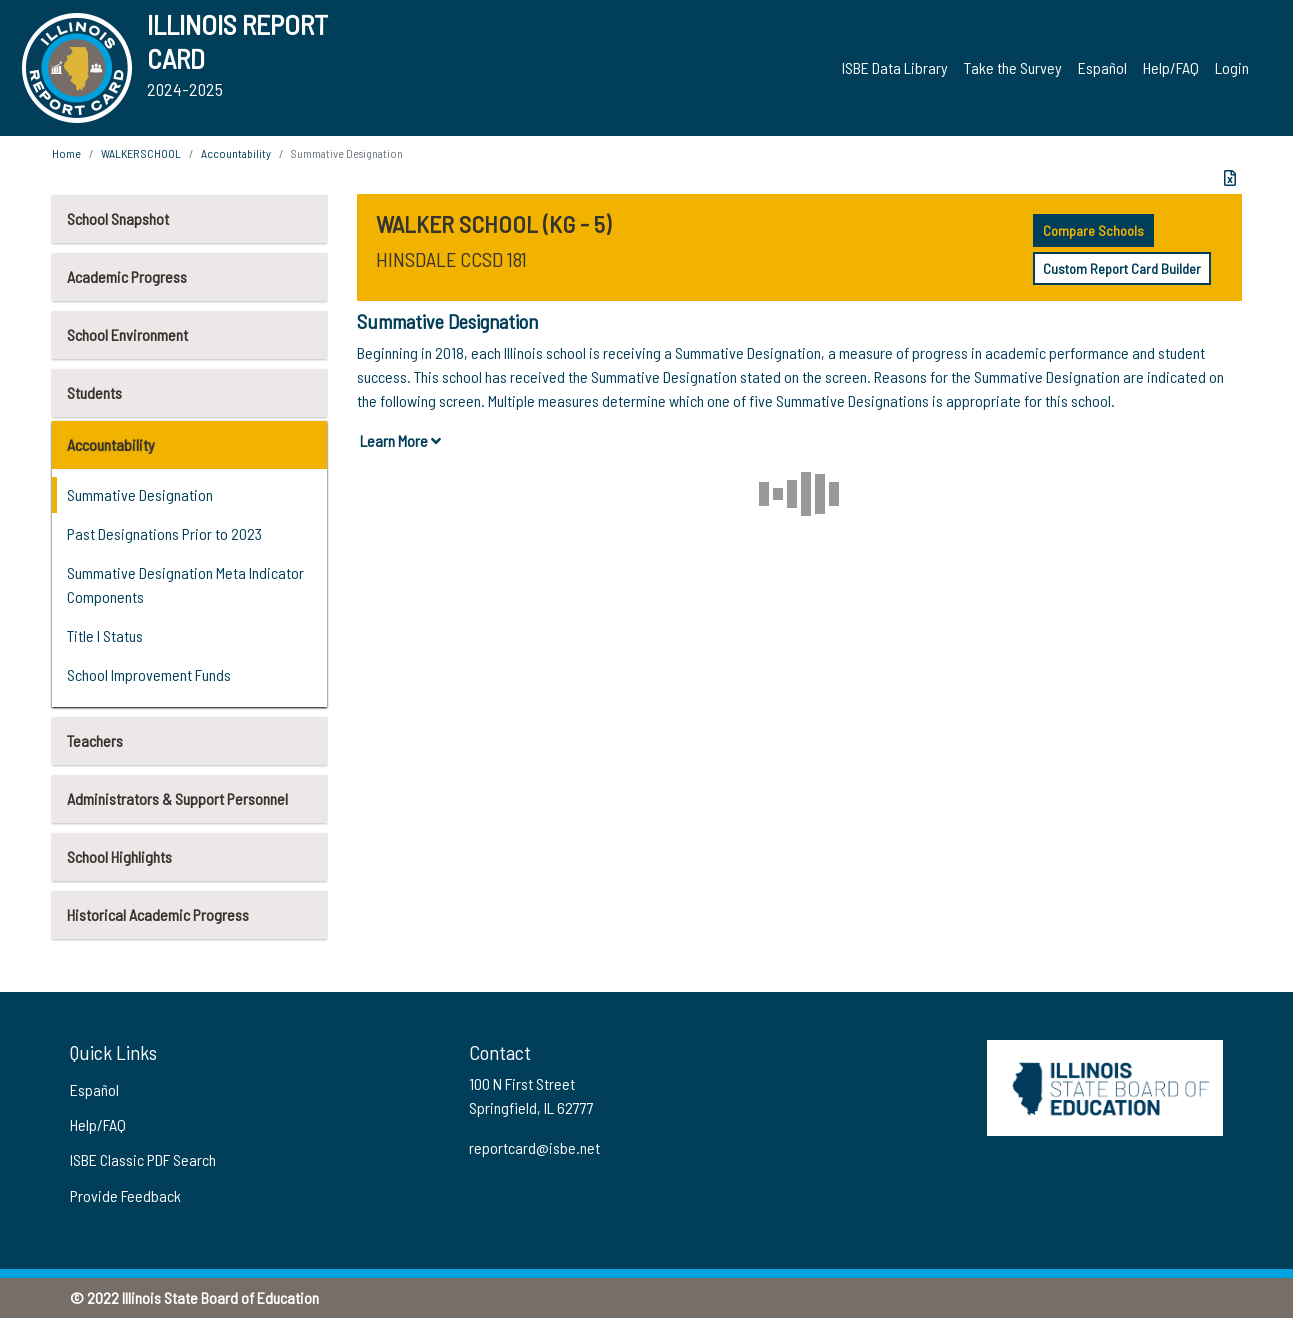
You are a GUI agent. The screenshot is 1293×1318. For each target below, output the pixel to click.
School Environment (127, 334)
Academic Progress (127, 276)
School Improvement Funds (149, 674)
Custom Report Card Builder (1122, 268)
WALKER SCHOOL (141, 153)
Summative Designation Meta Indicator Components (185, 584)
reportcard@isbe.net (534, 1147)
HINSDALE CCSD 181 (451, 259)
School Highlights (119, 856)
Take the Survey (1013, 67)
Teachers (95, 740)
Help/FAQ (1171, 67)
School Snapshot (118, 218)
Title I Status (105, 635)
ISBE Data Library (895, 67)
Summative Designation (140, 494)
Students (94, 392)
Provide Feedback (125, 1195)
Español (1102, 67)
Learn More (400, 440)
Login (1232, 67)
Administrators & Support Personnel (177, 798)
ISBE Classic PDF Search (143, 1159)
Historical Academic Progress (158, 914)
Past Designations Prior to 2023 (164, 533)
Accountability (111, 444)
